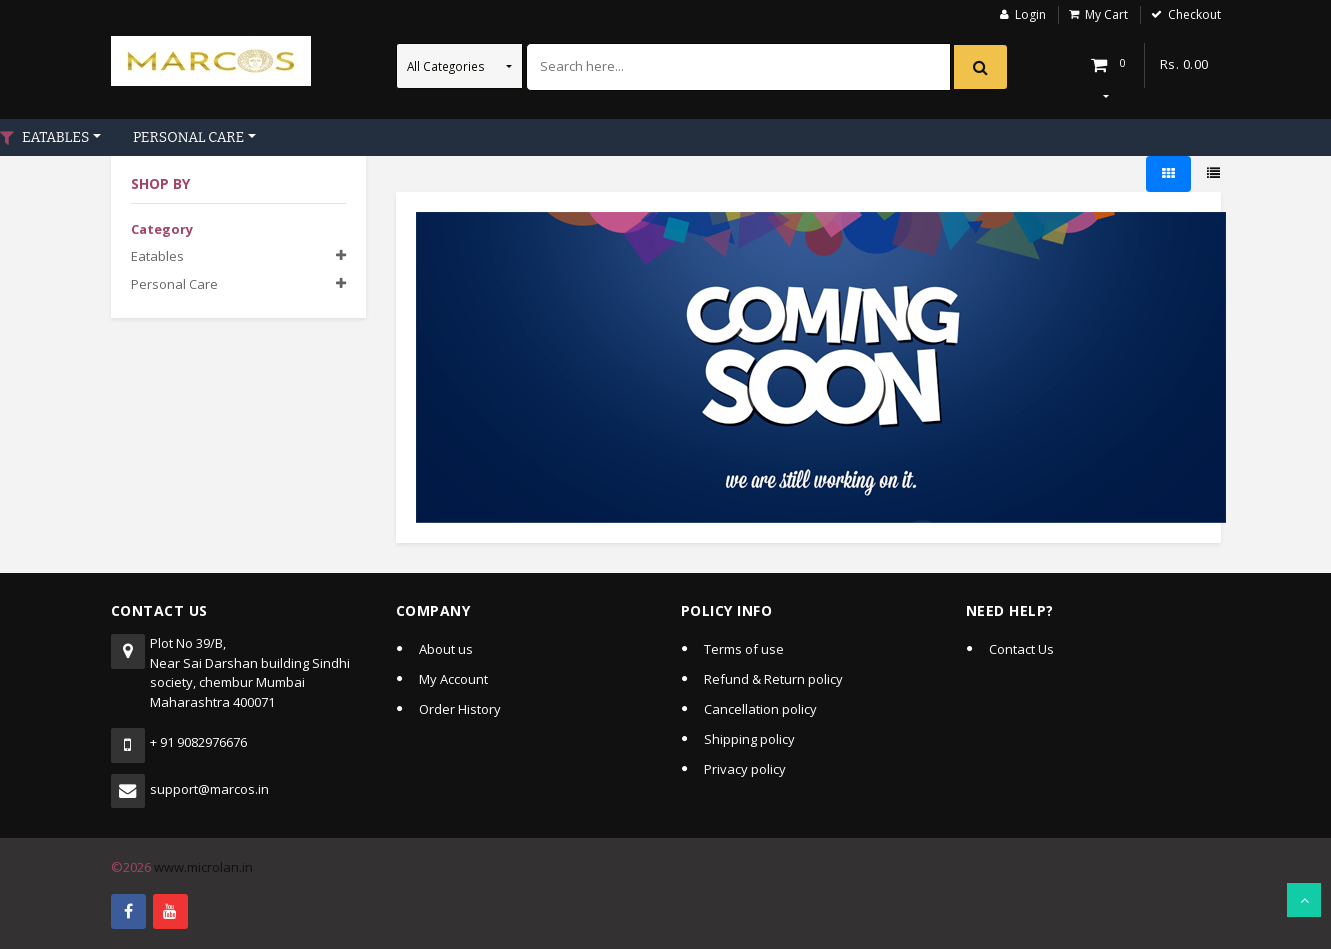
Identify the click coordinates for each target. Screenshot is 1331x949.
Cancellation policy (760, 709)
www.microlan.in (203, 867)
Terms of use (744, 649)
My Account (453, 679)
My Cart (1106, 14)
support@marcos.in (209, 789)
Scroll (1304, 900)
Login (1030, 14)
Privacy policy (745, 769)
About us (446, 649)
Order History (460, 709)
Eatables (157, 256)
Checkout (1194, 14)
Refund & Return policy (773, 679)
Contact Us (1021, 649)
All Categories (447, 66)
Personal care (174, 284)
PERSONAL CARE (188, 137)
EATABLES (55, 137)
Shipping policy (749, 739)
